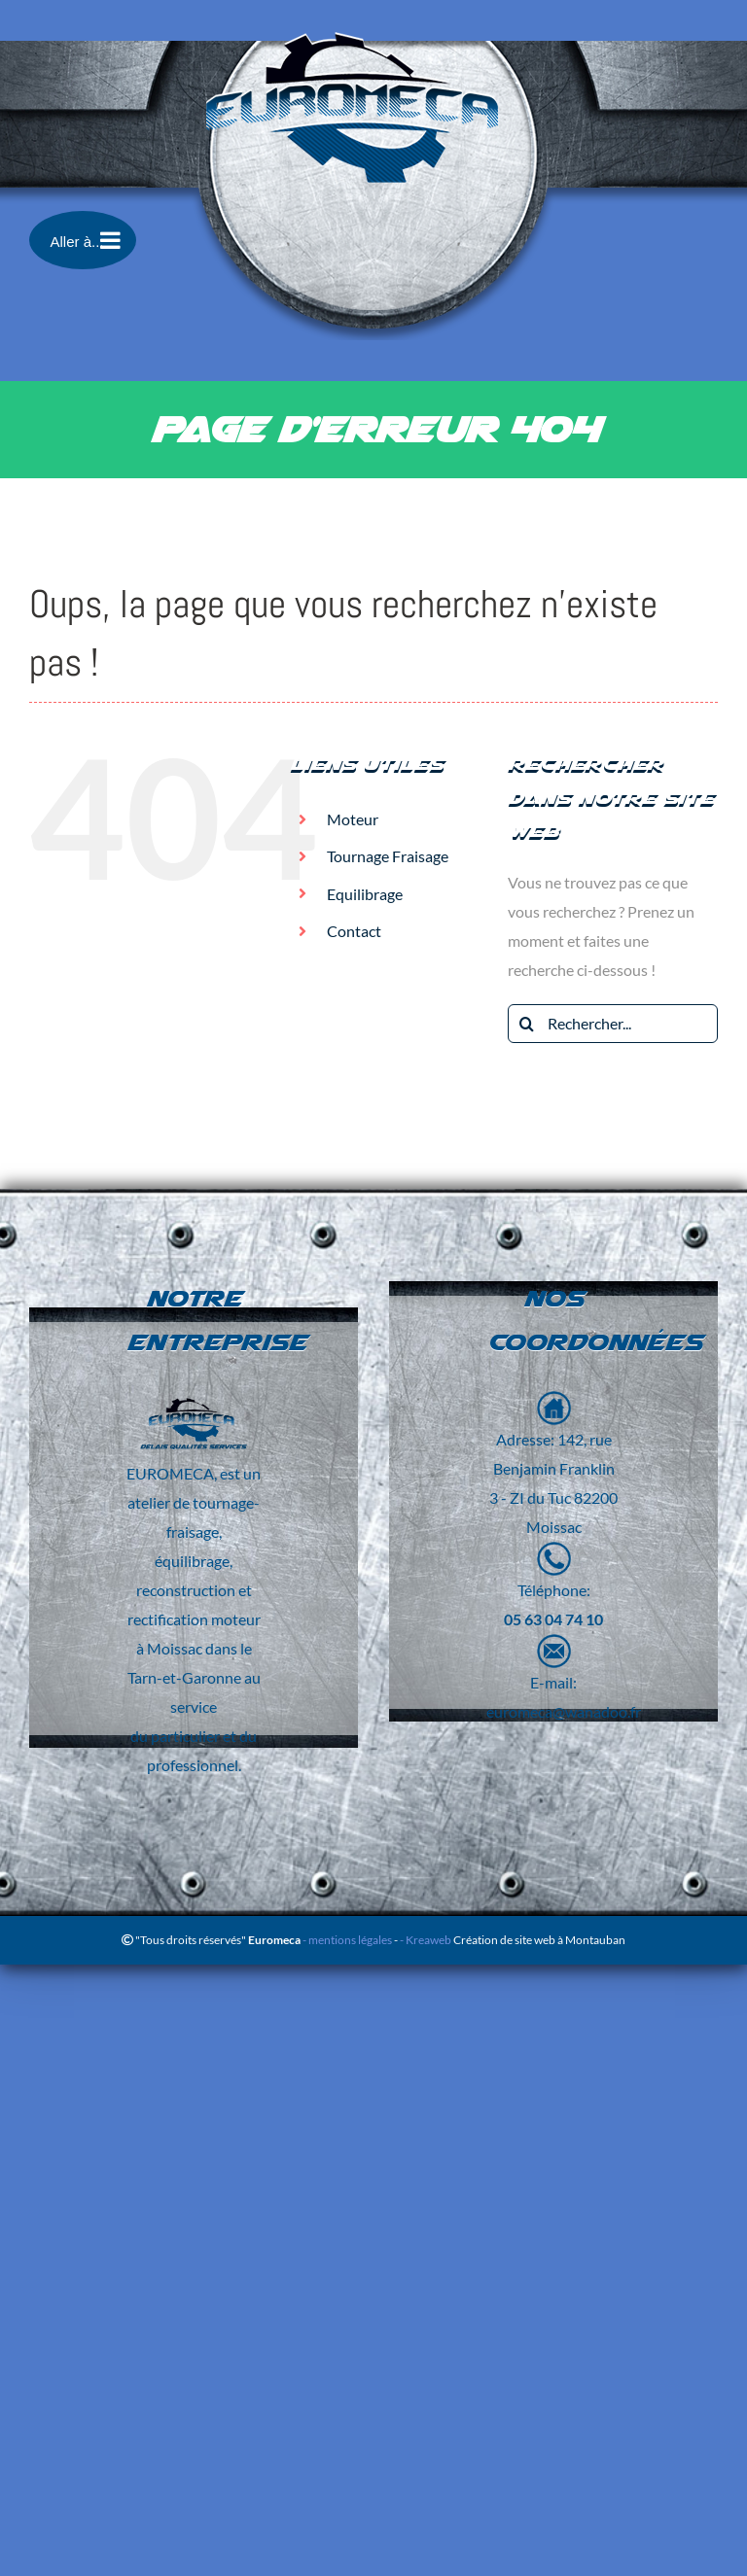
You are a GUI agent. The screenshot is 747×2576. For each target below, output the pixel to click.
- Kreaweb (426, 1939)
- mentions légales (346, 1939)
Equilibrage (365, 894)
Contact (354, 931)
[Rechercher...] (613, 1023)
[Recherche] (527, 1023)
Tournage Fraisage (387, 856)
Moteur (352, 819)
